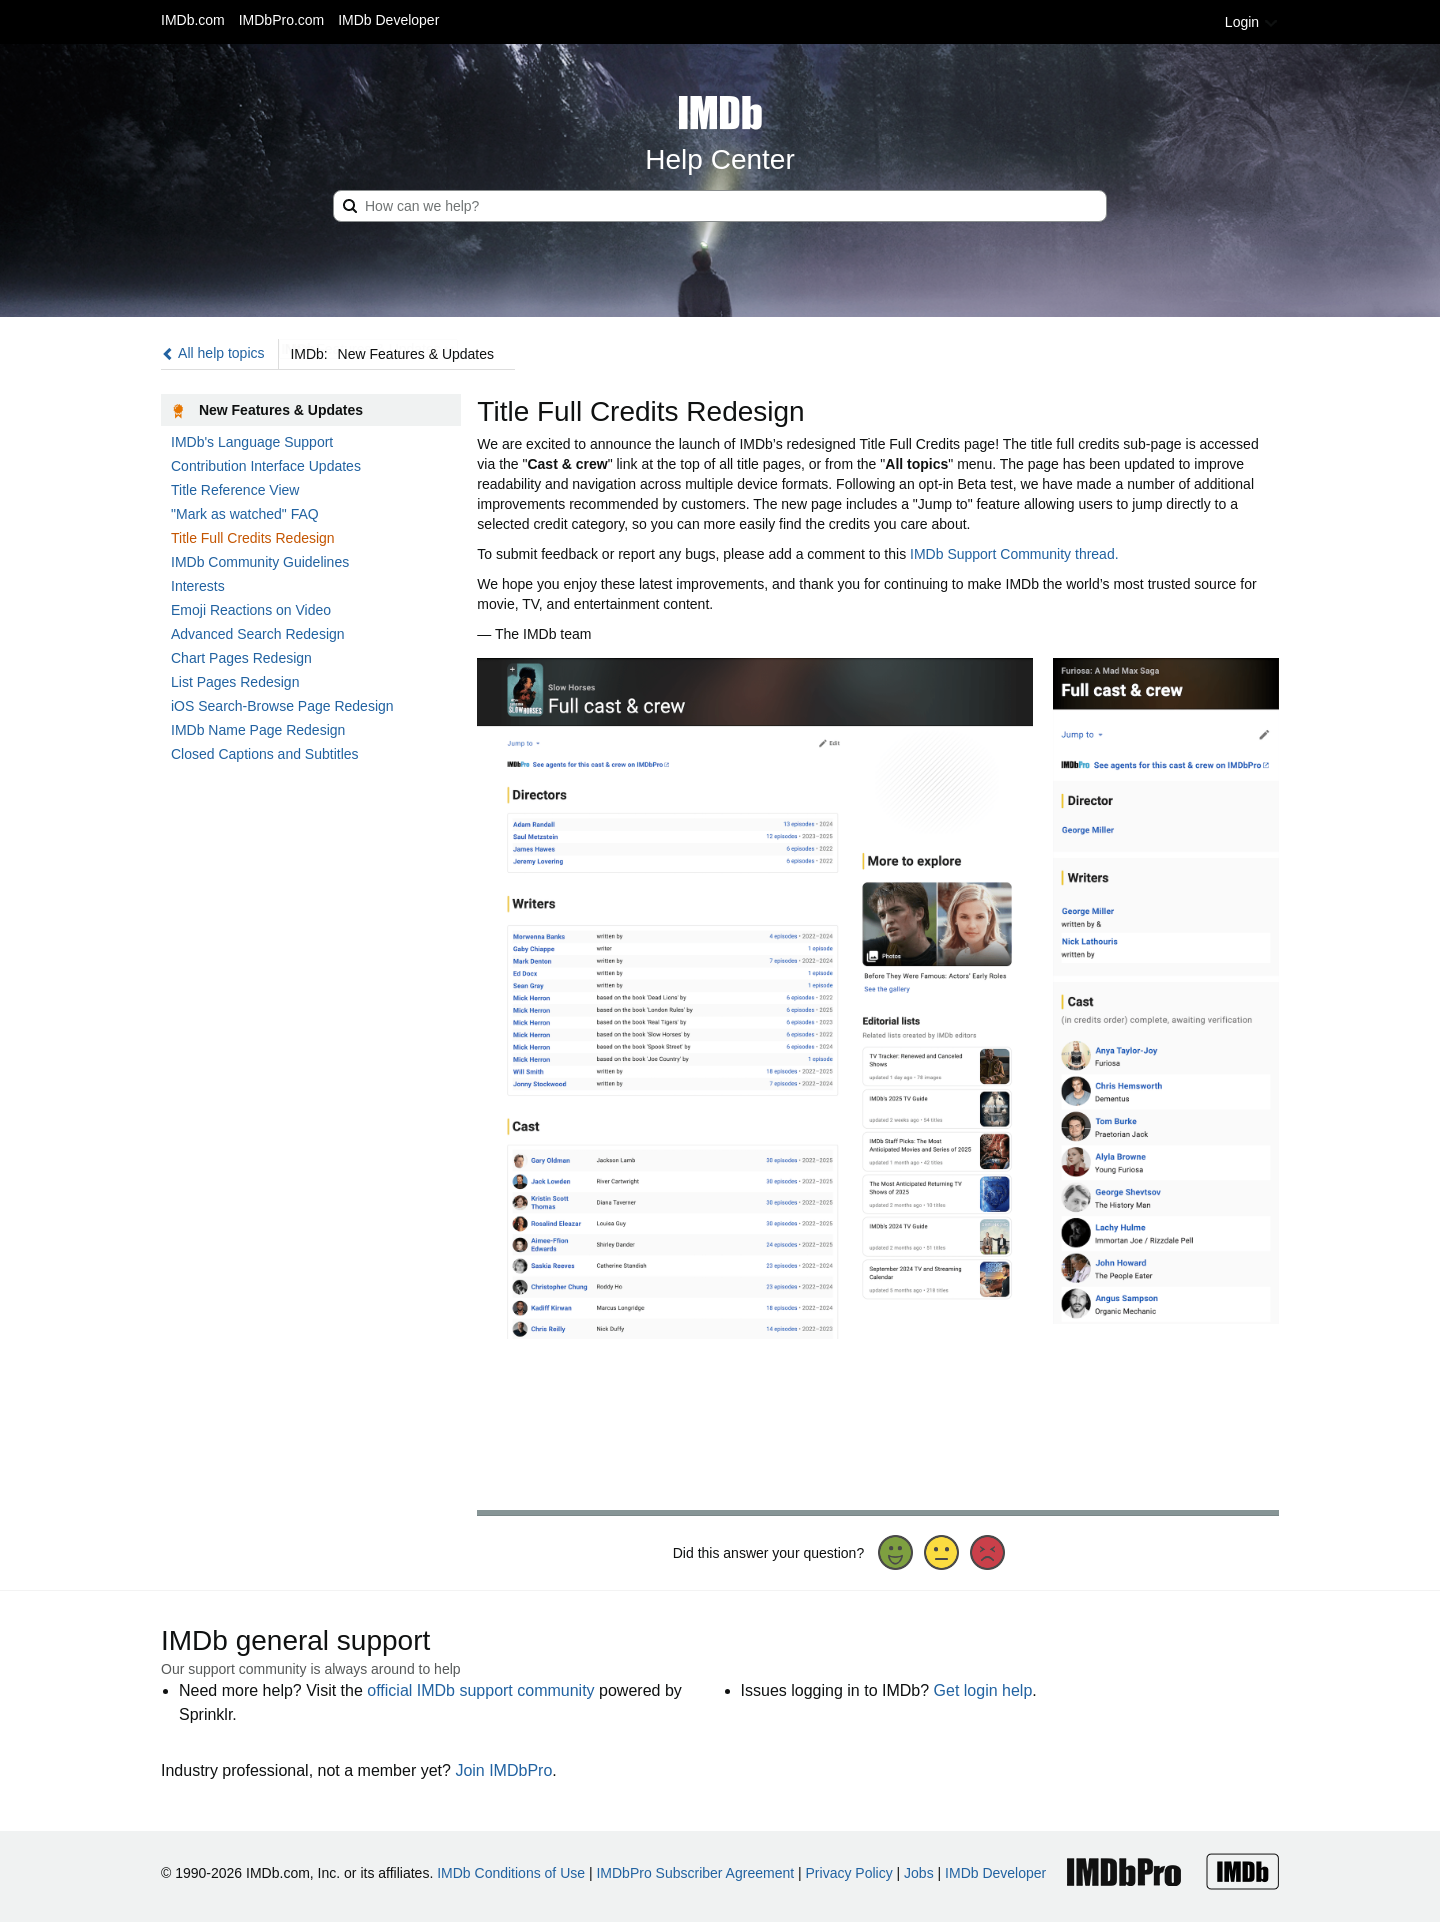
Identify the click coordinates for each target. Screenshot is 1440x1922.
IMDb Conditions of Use (511, 1873)
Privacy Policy (849, 1873)
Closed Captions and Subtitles (265, 754)
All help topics (213, 353)
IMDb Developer (388, 20)
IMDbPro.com (282, 20)
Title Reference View (235, 490)
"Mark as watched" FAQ (245, 514)
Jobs (919, 1873)
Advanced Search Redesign (258, 634)
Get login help (983, 1690)
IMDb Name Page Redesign (258, 730)
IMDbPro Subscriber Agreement (695, 1873)
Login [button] (1252, 22)
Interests (198, 586)
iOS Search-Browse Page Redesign (282, 706)
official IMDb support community (480, 1690)
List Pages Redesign (235, 682)
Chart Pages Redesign (241, 658)
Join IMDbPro (503, 1770)
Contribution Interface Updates (266, 466)
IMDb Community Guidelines (260, 562)
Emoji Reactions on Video (251, 610)
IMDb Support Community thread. (1014, 554)
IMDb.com (193, 20)
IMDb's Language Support (252, 442)
